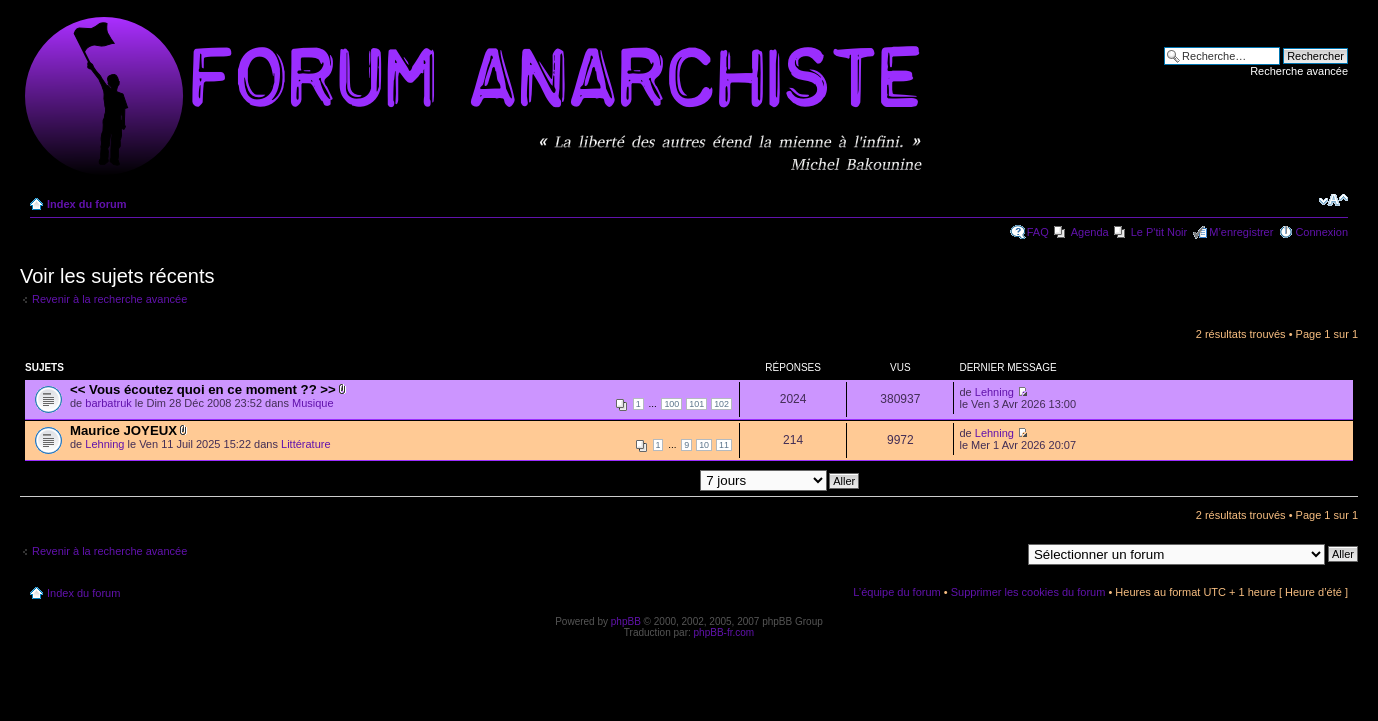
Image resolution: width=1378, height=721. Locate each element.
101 (696, 404)
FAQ (1038, 232)
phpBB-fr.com (724, 632)
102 (721, 404)
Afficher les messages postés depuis (673, 480)
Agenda (1090, 232)
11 (724, 445)
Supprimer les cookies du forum (1028, 592)
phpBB (626, 621)
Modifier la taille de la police (1333, 200)
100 (671, 404)
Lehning (994, 392)
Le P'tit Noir (1159, 232)
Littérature (306, 444)
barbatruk (108, 403)
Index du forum (86, 204)
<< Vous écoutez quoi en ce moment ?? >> (203, 389)
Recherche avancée (1299, 71)
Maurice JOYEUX (123, 430)
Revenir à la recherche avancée (109, 299)
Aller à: (1003, 553)
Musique (313, 403)
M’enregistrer (1241, 232)
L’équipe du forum (896, 592)
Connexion (1321, 232)
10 (704, 445)
